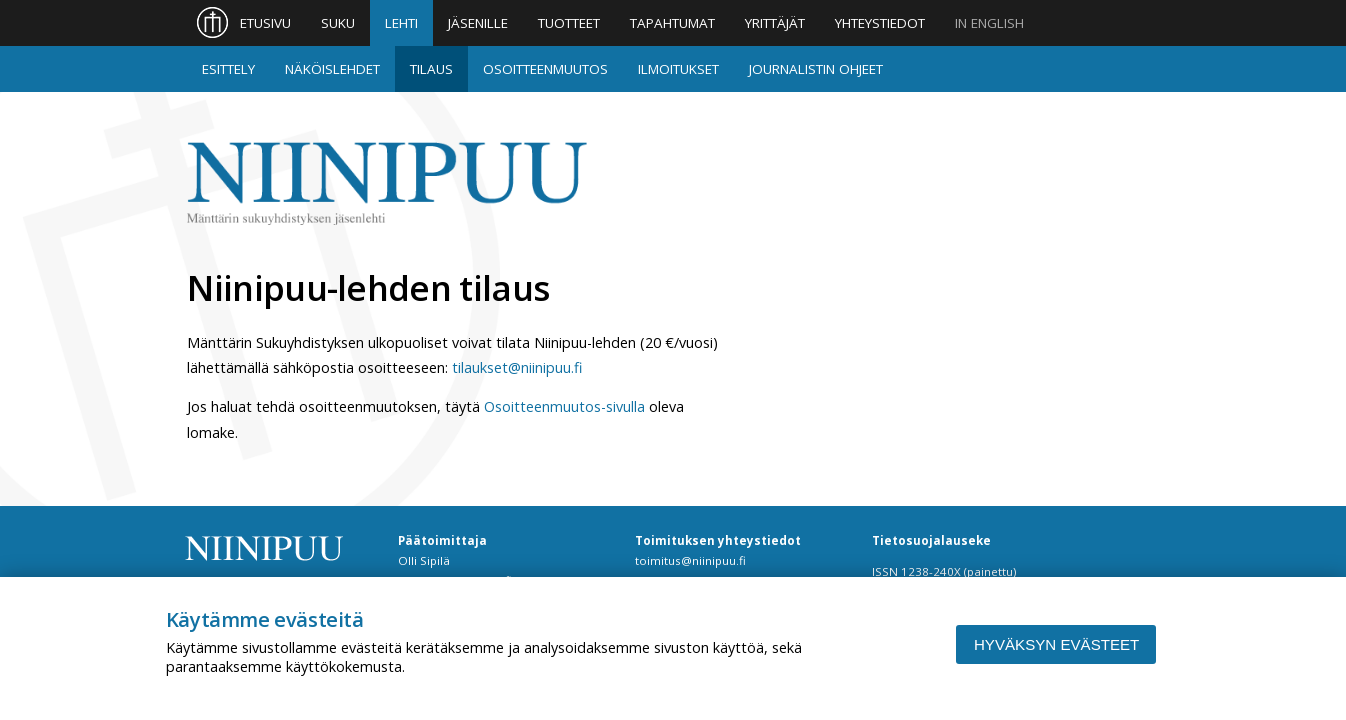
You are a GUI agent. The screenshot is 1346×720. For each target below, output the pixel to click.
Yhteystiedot (880, 23)
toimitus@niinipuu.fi (690, 560)
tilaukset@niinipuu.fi (517, 367)
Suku (338, 23)
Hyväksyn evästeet (1056, 644)
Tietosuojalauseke (931, 540)
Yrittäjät (775, 23)
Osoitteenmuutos (545, 69)
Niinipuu (387, 184)
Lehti (401, 23)
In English (989, 23)
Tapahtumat (672, 23)
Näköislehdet (332, 69)
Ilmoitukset (678, 69)
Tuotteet (569, 23)
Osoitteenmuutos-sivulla (564, 406)
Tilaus (431, 69)
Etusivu (265, 23)
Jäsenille (478, 23)
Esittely (228, 69)
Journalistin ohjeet (816, 69)
